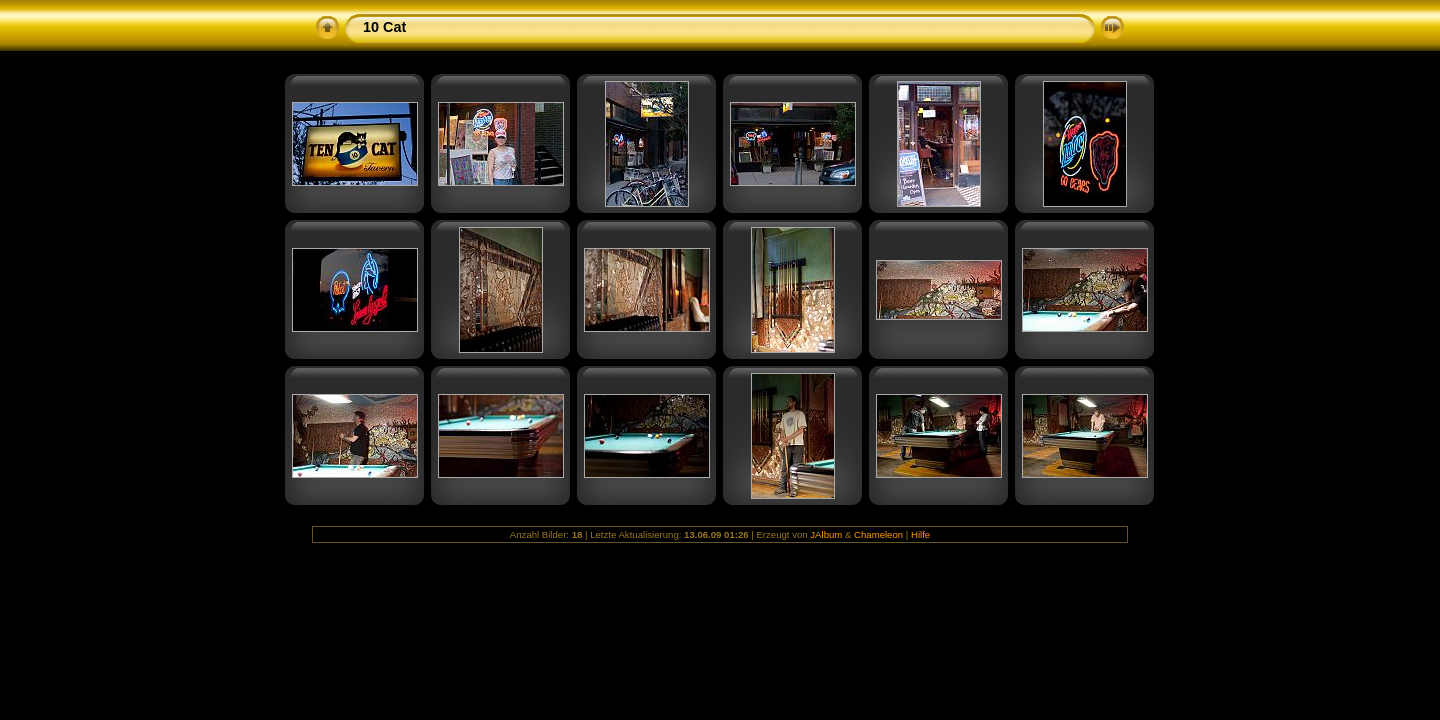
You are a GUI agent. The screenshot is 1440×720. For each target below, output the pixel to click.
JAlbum (826, 534)
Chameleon (878, 534)
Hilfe (920, 534)
